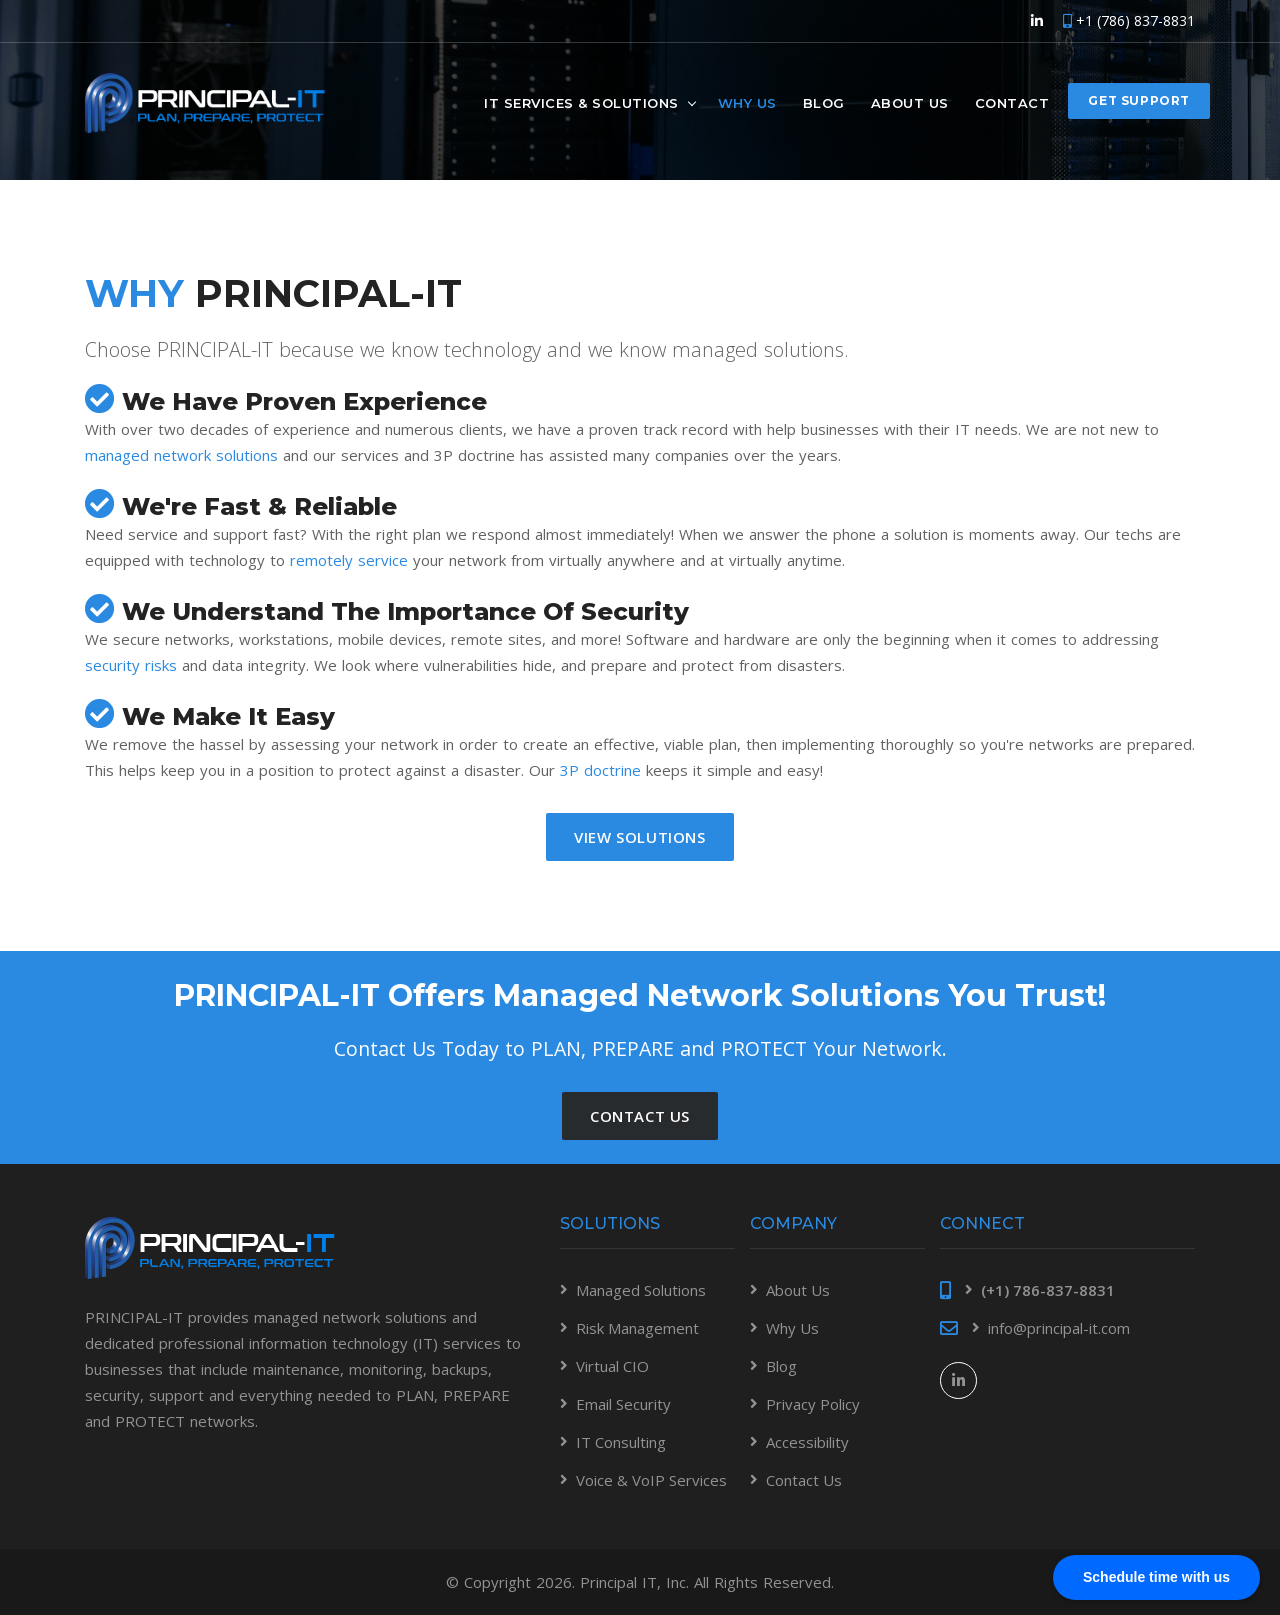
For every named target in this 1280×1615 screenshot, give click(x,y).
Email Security (623, 1404)
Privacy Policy (813, 1404)
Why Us (747, 102)
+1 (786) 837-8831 (1129, 20)
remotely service (349, 560)
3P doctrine (600, 770)
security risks (131, 665)
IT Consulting (621, 1442)
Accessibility (807, 1442)
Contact (1012, 102)
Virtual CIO (612, 1366)
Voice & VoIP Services (651, 1480)
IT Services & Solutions (581, 102)
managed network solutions (181, 455)
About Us (910, 102)
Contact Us (804, 1480)
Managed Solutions (641, 1290)
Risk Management (637, 1328)
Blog (824, 102)
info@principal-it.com (1059, 1328)
